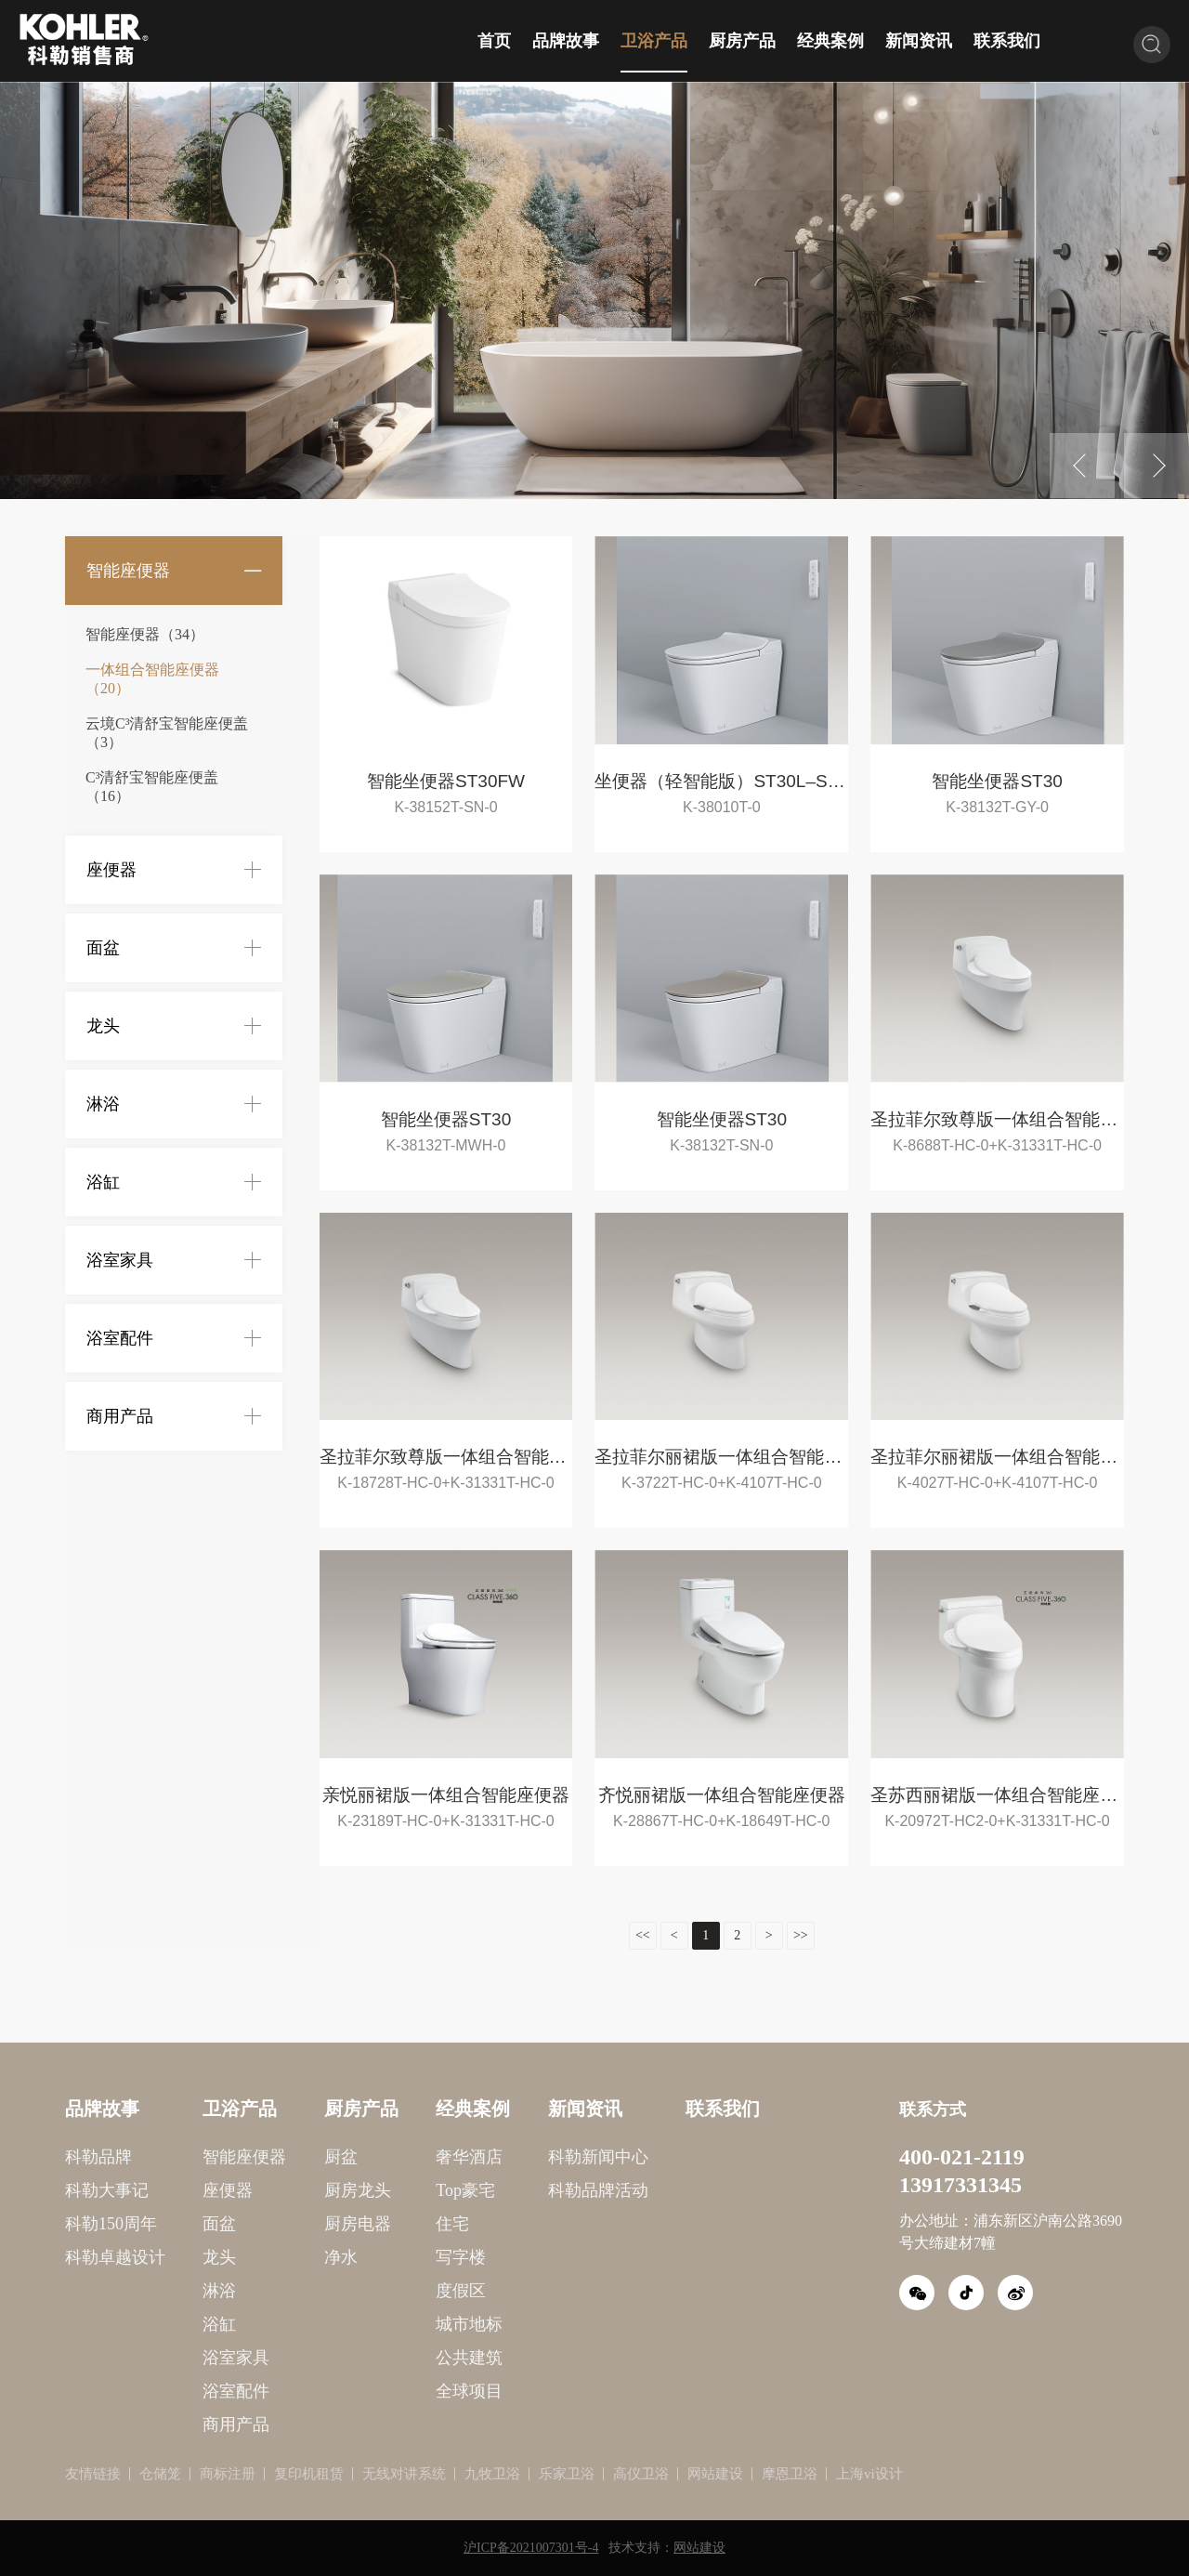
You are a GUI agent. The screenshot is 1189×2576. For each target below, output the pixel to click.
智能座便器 (128, 570)
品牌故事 (565, 41)
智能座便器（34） (144, 634)
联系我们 (1006, 41)
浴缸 (103, 1182)
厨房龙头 (269, 2190)
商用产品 (119, 1416)
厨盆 (252, 2157)
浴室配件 (119, 1338)
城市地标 (380, 2324)
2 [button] (608, 489)
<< (554, 1935)
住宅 (364, 2224)
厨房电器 (269, 2224)
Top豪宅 (377, 2190)
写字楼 (372, 2257)
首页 (494, 41)
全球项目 (380, 2391)
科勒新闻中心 (510, 2157)
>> (712, 1935)
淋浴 (103, 1104)
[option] (594, 290)
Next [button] (1156, 465)
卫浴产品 (654, 41)
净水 (252, 2257)
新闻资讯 (918, 41)
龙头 (103, 1026)
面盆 (103, 948)
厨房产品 (742, 41)
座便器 (111, 870)
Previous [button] (1082, 465)
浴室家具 (119, 1260)
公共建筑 (380, 2357)
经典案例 (830, 41)
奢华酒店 (380, 2157)
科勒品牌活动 (510, 2190)
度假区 (372, 2290)
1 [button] (580, 489)
